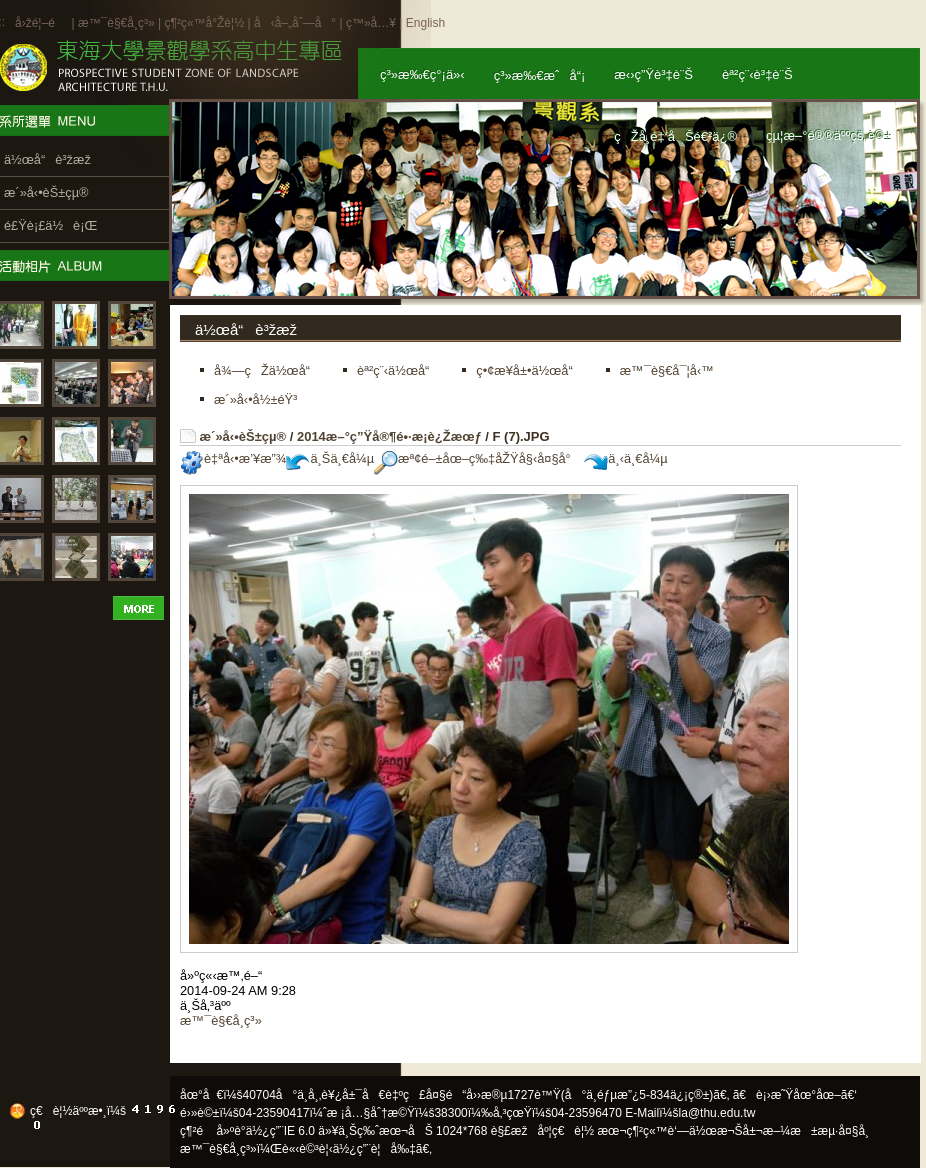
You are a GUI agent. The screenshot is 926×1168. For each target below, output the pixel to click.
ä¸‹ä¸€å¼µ (625, 458)
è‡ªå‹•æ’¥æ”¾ (233, 458)
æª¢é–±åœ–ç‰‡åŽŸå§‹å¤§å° (477, 458)
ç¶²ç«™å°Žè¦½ (204, 23)
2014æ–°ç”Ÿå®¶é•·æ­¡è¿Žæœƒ (389, 436)
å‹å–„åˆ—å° (295, 23)
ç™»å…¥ (371, 23)
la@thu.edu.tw (717, 1113)
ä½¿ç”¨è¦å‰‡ (374, 1149)
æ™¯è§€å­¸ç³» (118, 23)
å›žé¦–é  (41, 23)
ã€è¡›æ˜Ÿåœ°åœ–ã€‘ (795, 1095)
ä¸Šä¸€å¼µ (330, 458)
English (425, 23)
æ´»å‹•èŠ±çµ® (243, 436)
